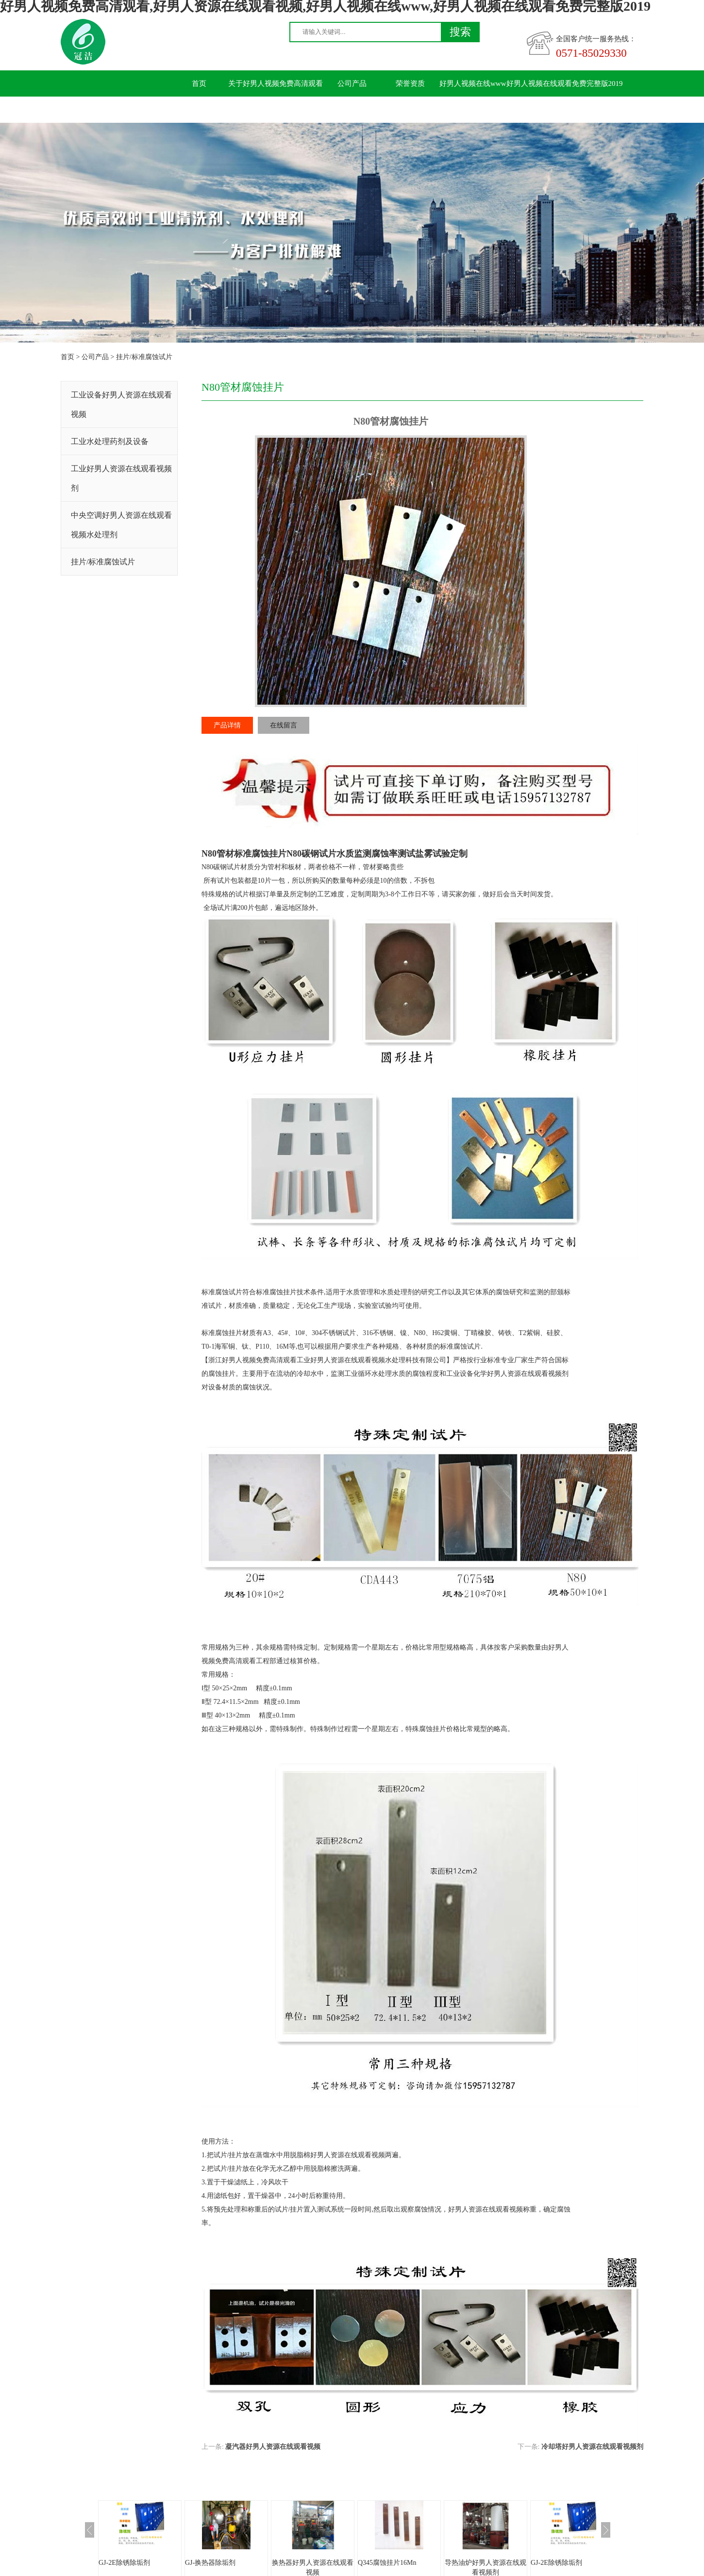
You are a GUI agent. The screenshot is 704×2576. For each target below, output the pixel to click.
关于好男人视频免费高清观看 (275, 83)
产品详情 (227, 725)
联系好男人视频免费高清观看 (217, 110)
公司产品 (352, 83)
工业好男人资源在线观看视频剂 (121, 478)
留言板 (294, 110)
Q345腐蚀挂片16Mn (387, 2562)
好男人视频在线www (472, 83)
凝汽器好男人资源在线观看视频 (272, 2446)
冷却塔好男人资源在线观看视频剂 (592, 2446)
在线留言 (283, 725)
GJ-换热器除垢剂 (210, 2562)
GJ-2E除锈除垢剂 (124, 2562)
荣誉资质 (410, 83)
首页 (199, 83)
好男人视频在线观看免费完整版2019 (564, 83)
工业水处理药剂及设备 (110, 441)
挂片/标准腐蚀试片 (144, 357)
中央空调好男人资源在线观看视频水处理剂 (121, 525)
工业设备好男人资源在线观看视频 (121, 404)
